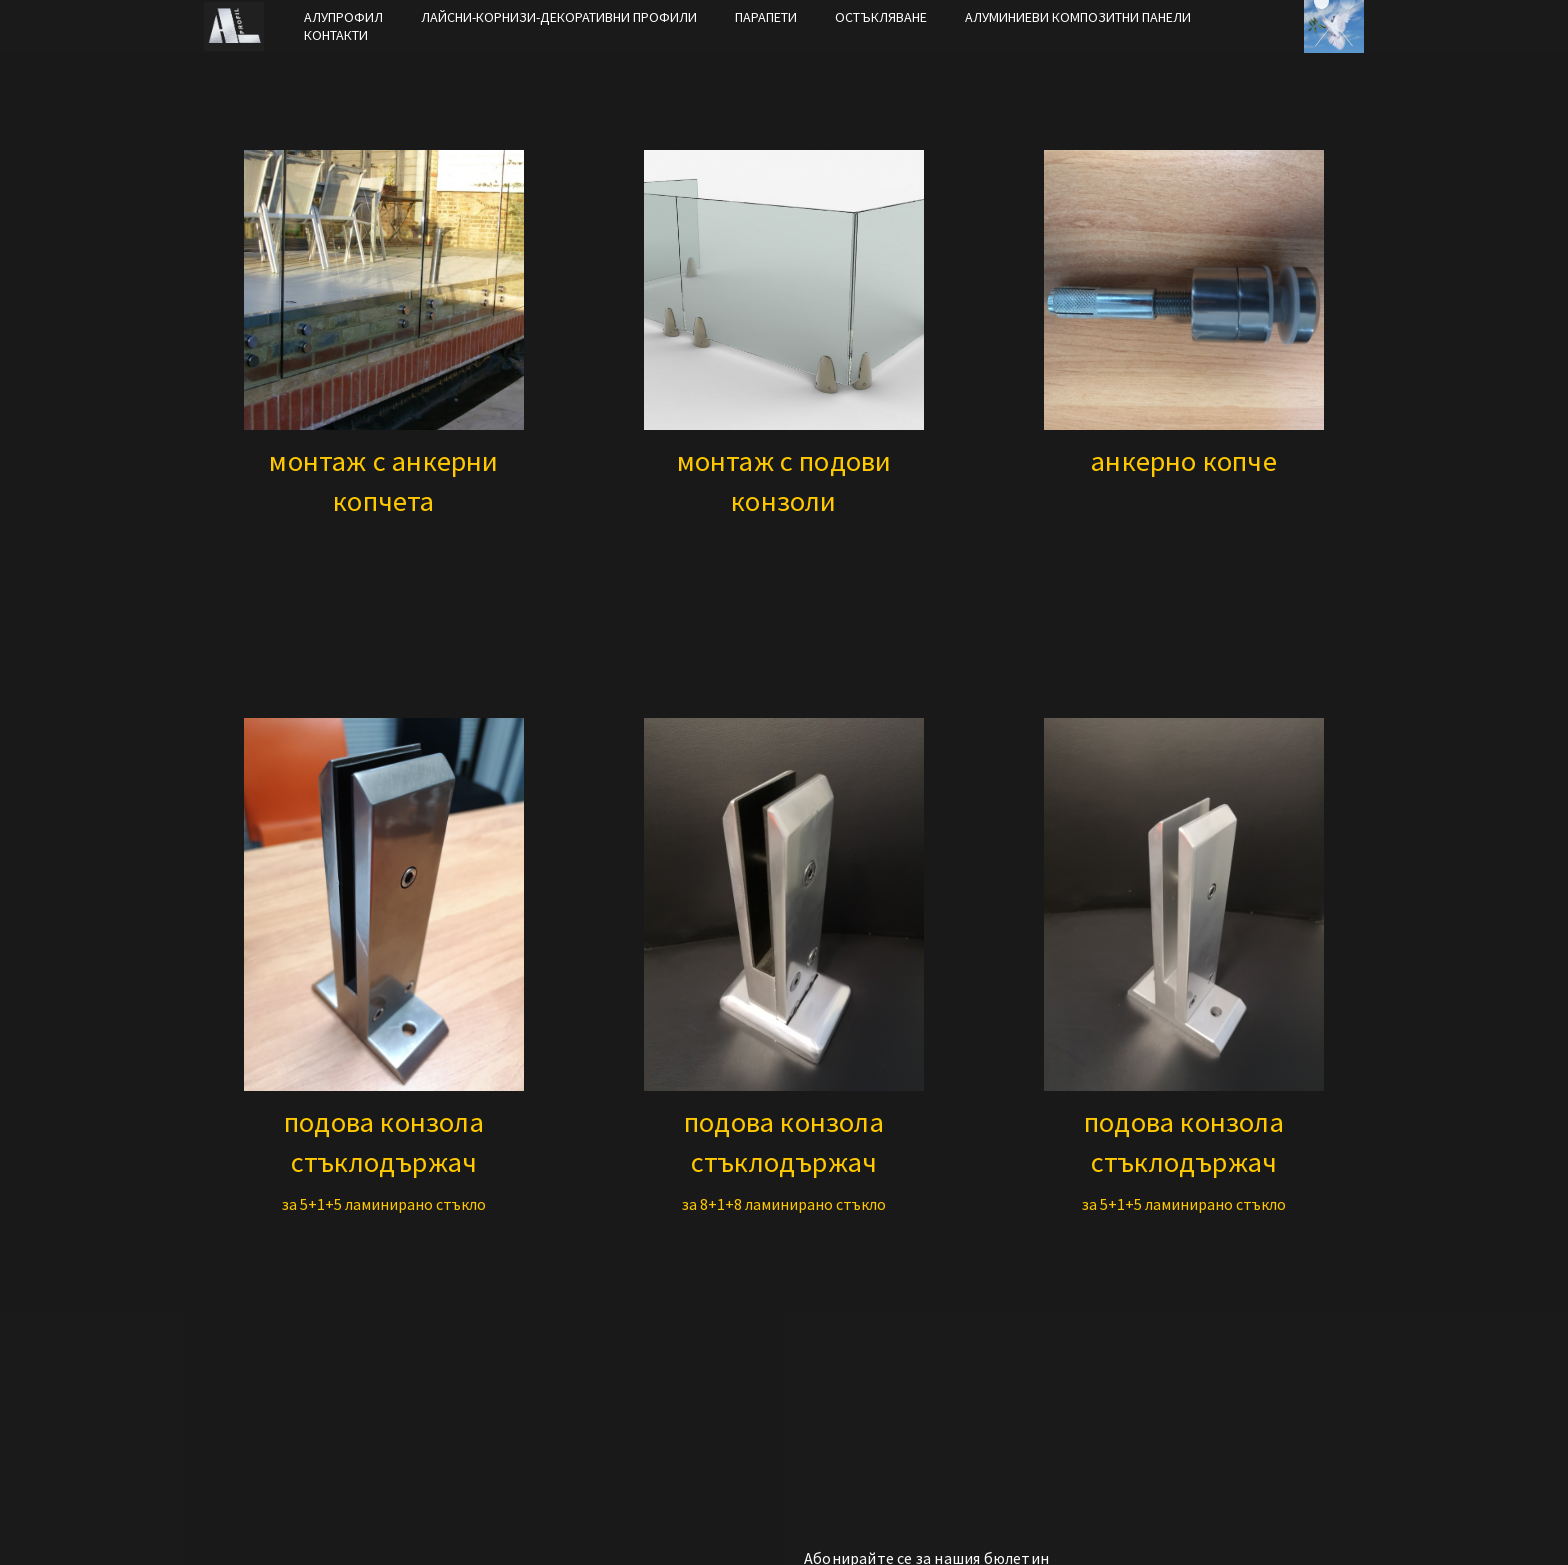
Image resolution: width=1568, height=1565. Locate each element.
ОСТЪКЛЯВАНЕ (881, 17)
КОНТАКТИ (336, 35)
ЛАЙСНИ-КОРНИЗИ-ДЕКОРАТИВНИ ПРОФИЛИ (559, 17)
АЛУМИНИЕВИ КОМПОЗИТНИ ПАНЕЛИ (1078, 17)
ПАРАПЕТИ (766, 17)
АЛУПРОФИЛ (343, 17)
